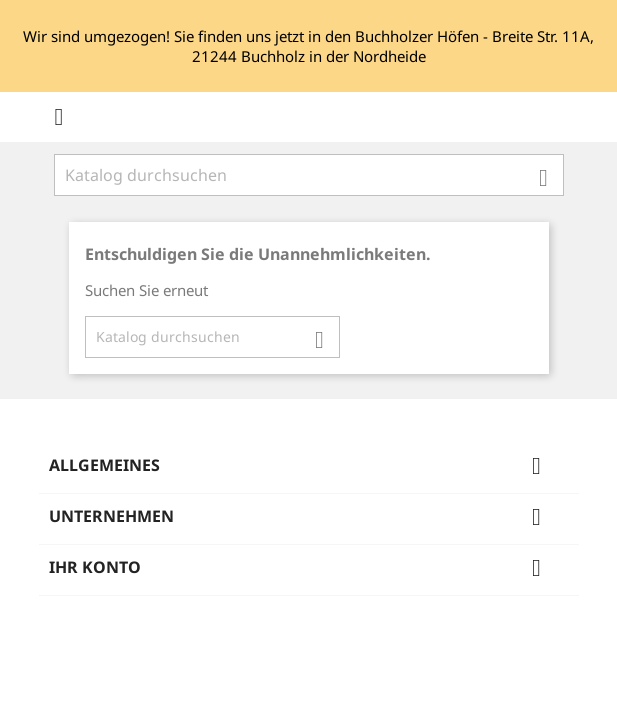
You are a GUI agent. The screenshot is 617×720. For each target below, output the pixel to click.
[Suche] (309, 175)
